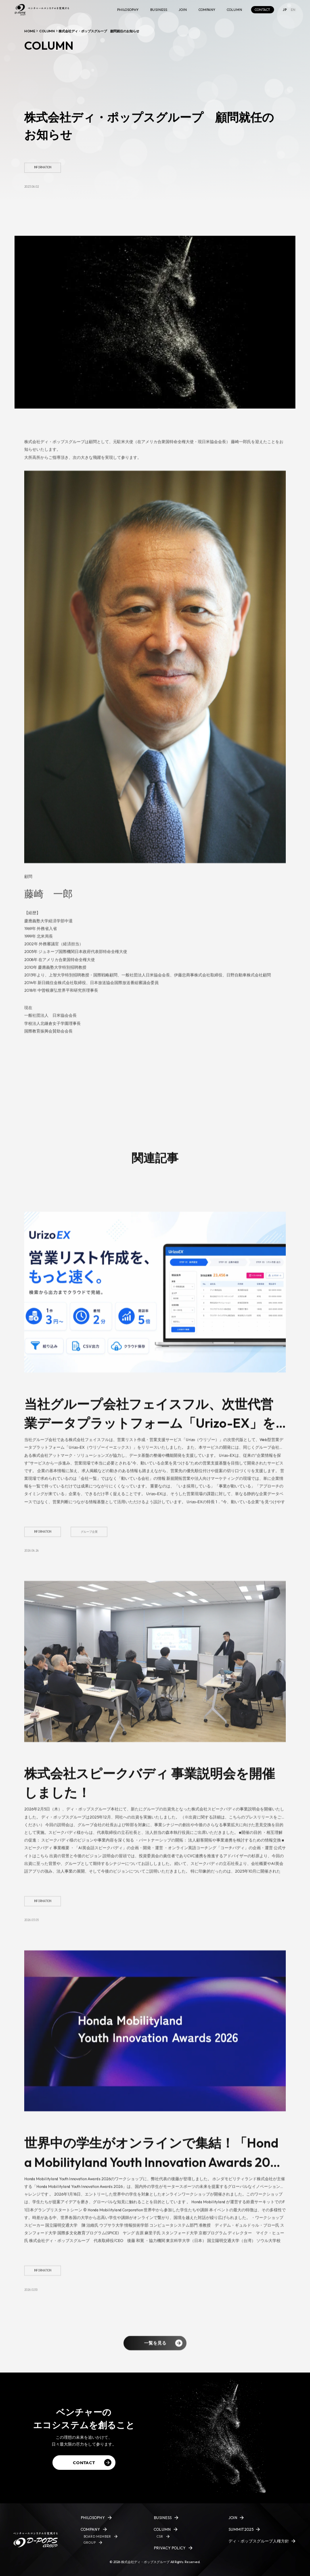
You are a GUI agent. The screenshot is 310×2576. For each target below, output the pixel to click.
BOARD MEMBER (97, 2536)
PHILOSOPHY (127, 10)
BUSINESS (158, 10)
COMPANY (207, 10)
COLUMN (234, 10)
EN (293, 10)
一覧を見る (163, 2352)
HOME (29, 31)
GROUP (90, 2542)
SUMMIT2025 (240, 2529)
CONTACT (262, 10)
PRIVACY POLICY (170, 2547)
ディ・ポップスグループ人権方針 (258, 2540)
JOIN (182, 10)
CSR (160, 2536)
